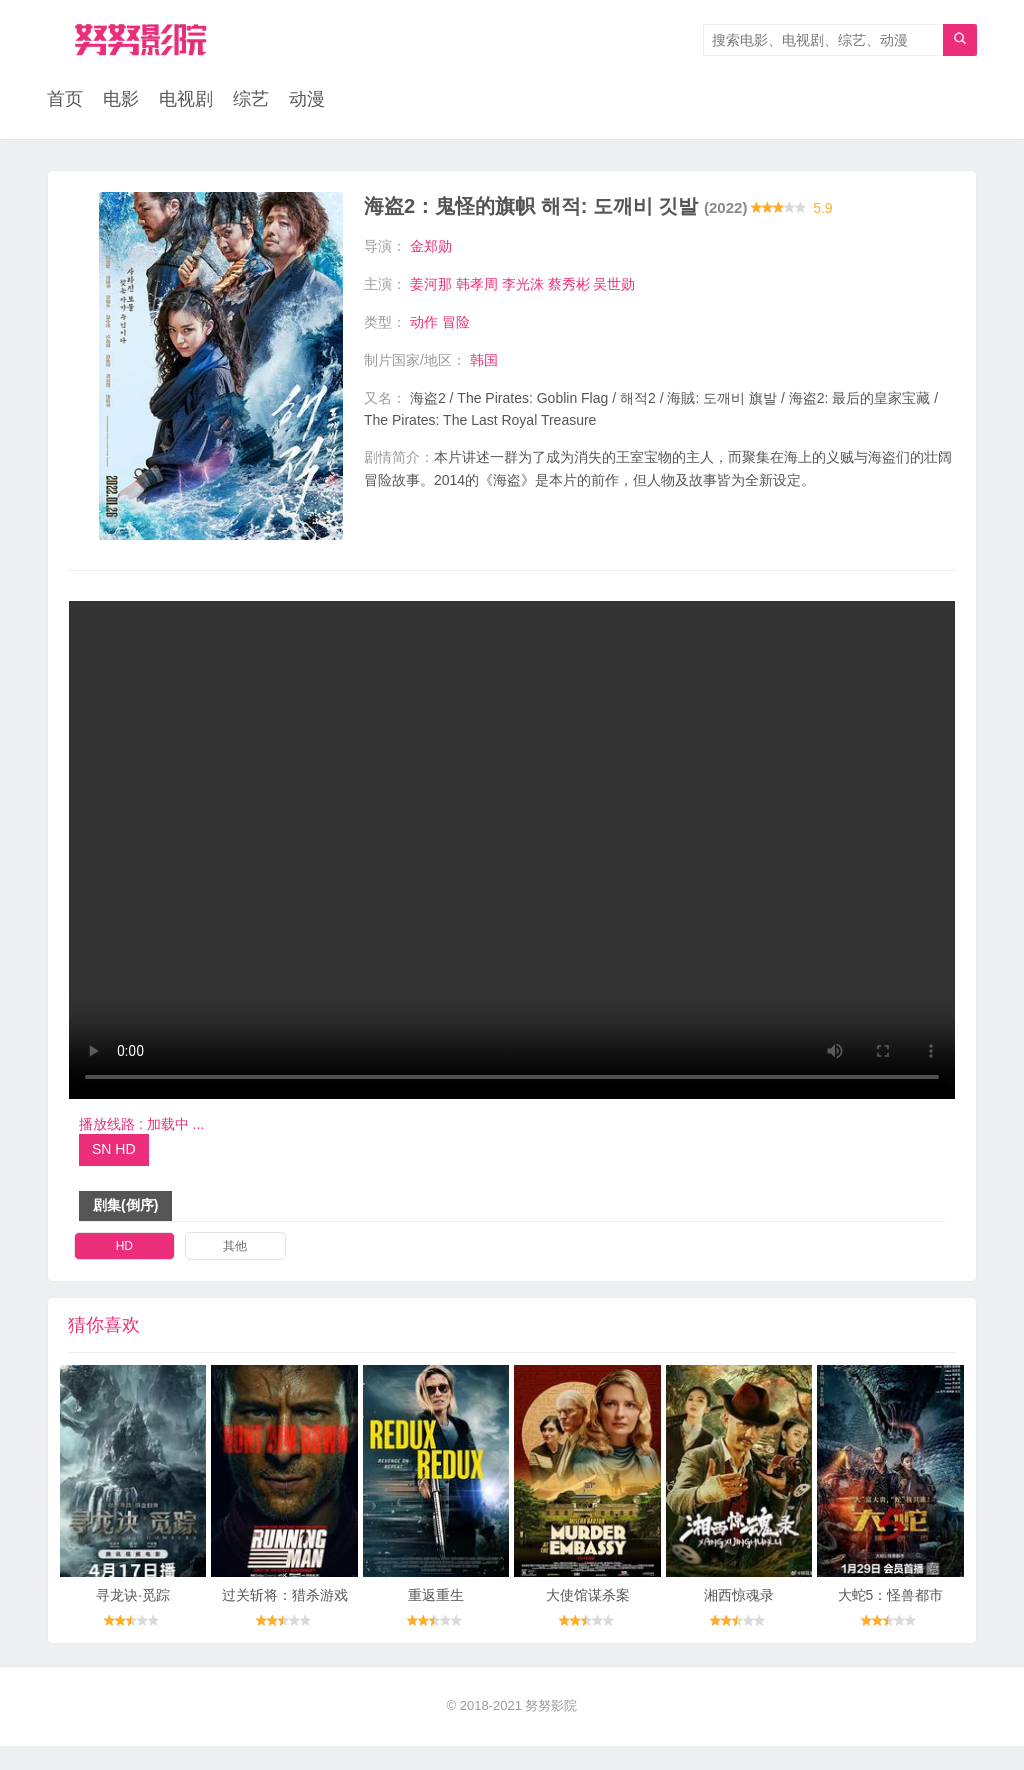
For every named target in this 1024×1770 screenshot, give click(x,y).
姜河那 (431, 284)
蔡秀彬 (569, 284)
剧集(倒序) (125, 1229)
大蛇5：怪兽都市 (891, 1620)
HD (124, 1270)
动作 (424, 322)
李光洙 (523, 284)
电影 (121, 100)
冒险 (456, 322)
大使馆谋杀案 (588, 1620)
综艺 (251, 100)
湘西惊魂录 (739, 1620)
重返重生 (436, 1620)
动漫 (307, 100)
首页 (65, 100)
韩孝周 (477, 284)
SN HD (114, 1174)
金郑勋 (431, 247)
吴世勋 (614, 284)
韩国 (484, 359)
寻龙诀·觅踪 (133, 1620)
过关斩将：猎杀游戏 (285, 1620)
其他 (235, 1270)
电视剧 (186, 100)
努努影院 (551, 1730)
